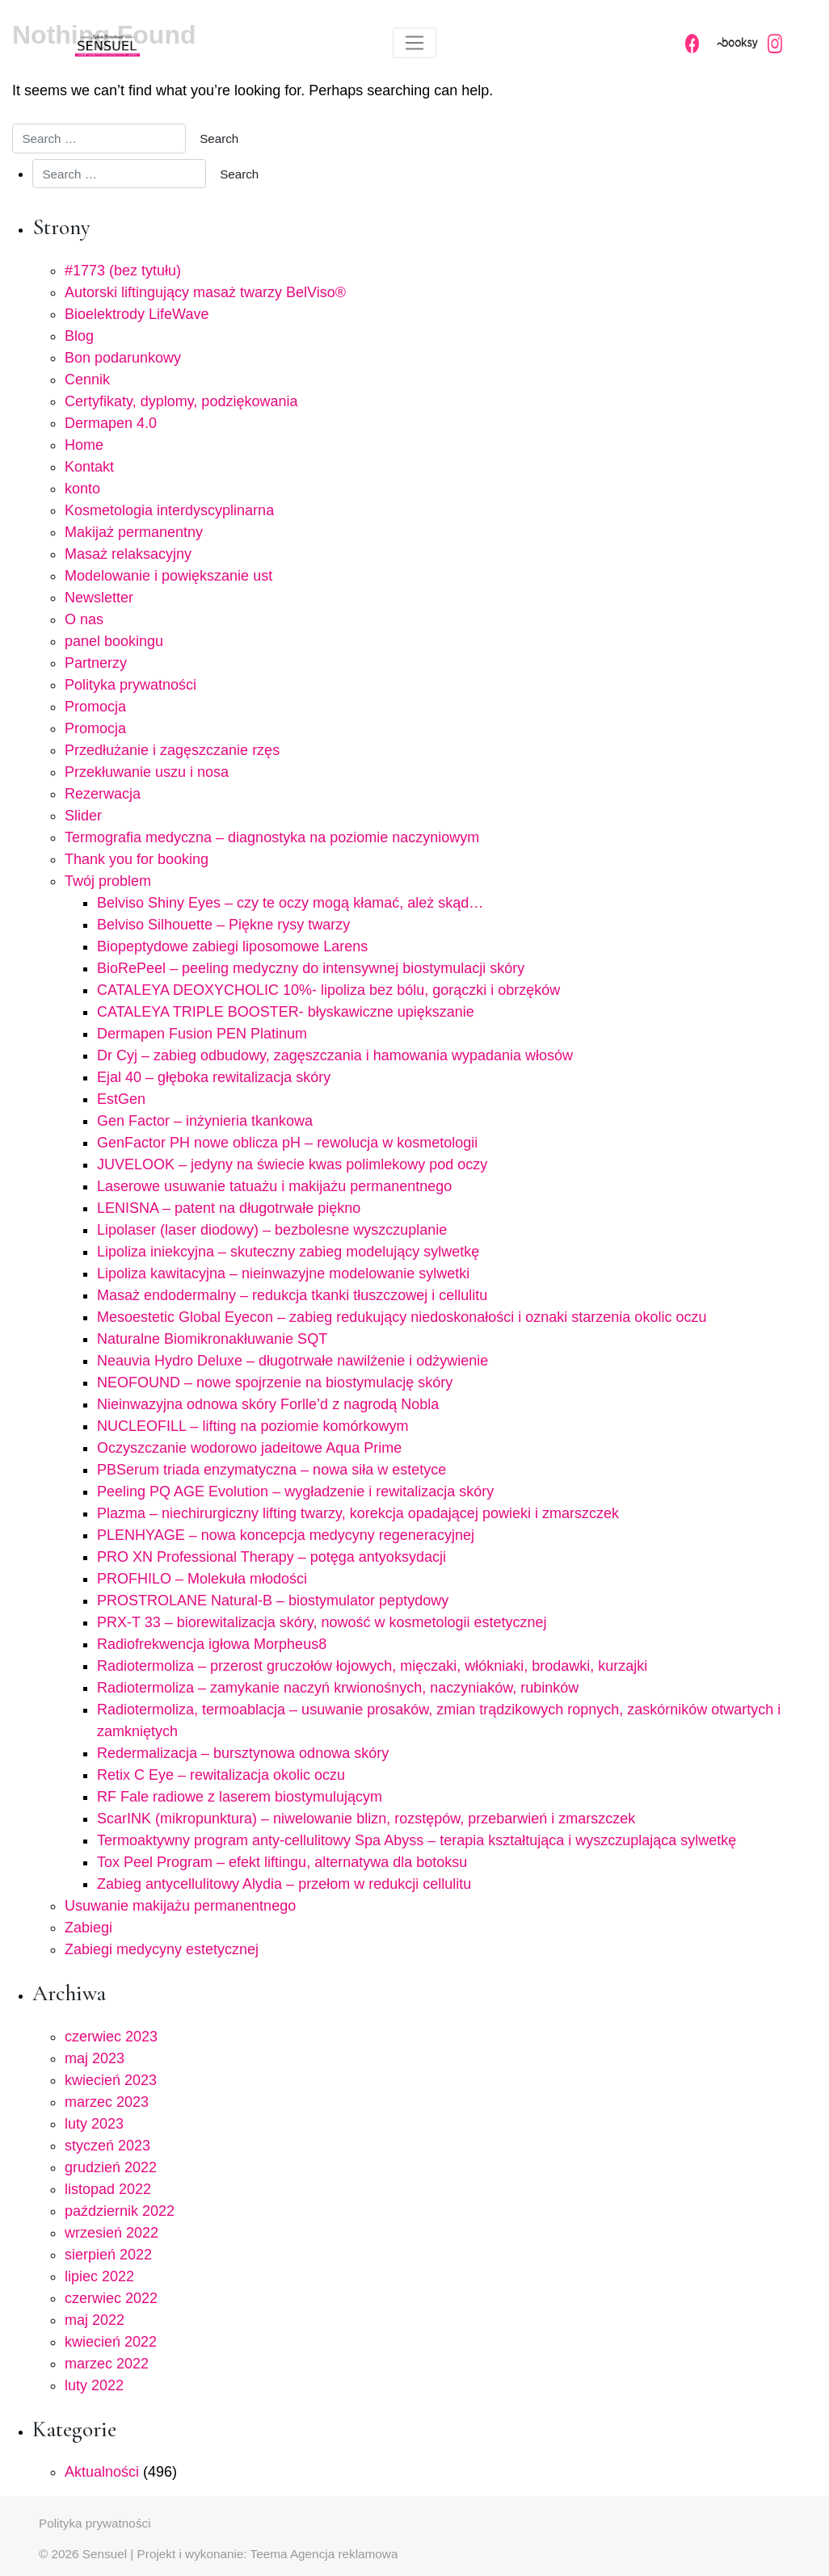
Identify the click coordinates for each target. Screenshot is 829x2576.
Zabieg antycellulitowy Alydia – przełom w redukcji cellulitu (284, 1884)
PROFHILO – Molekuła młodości (202, 1579)
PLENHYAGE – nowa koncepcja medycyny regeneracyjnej (285, 1535)
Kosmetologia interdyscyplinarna (169, 510)
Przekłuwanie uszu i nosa (147, 772)
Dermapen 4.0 (111, 423)
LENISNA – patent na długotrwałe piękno (228, 1208)
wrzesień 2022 (111, 2233)
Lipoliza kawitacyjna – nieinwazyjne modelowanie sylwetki (283, 1273)
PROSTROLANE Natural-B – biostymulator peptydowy (272, 1600)
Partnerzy (96, 663)
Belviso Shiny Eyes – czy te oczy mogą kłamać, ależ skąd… (290, 903)
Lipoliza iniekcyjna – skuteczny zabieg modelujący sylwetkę (288, 1252)
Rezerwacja (103, 794)
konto (82, 488)
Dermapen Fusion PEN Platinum (202, 1034)
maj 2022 (94, 2320)
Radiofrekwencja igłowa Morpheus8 (211, 1644)
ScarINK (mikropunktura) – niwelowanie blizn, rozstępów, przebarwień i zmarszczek (366, 1818)
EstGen (121, 1099)
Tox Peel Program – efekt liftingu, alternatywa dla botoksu (282, 1862)
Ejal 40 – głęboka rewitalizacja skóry (213, 1077)
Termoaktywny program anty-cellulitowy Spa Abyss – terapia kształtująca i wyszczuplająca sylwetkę (416, 1840)
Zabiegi (88, 1927)
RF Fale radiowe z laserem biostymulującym (239, 1797)
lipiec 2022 (99, 2276)
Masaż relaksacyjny (128, 554)
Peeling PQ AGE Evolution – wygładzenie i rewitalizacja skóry (295, 1491)
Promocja (95, 707)
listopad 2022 (108, 2189)
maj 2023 (94, 2058)
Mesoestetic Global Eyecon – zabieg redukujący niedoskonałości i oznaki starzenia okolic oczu (401, 1317)
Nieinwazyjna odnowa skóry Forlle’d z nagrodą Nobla (268, 1404)
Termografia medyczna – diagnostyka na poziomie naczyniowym (272, 837)
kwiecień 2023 (111, 2080)
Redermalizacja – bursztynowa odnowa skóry (243, 1753)
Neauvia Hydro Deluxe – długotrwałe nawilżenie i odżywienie (292, 1361)
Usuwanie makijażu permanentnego (180, 1906)
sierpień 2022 (108, 2255)
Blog (79, 336)
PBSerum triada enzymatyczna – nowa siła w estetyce (271, 1470)
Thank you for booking (136, 859)
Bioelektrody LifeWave (136, 314)
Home (84, 445)
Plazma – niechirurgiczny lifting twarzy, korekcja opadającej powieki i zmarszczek (358, 1513)
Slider (83, 816)
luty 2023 (94, 2124)
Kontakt (89, 467)
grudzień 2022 (111, 2167)
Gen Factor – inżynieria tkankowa (205, 1121)
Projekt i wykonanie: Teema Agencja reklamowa (267, 2554)
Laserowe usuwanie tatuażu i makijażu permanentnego (274, 1186)
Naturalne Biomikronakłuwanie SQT (212, 1339)
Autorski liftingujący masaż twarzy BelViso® (205, 292)
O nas (84, 619)
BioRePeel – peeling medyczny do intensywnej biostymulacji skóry (310, 968)
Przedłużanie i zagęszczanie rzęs (172, 750)
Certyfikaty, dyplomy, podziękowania (181, 401)
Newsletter (99, 597)
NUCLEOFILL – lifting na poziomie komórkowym (252, 1426)
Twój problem (108, 881)
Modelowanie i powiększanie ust (168, 576)
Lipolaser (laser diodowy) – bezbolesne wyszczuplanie (272, 1230)
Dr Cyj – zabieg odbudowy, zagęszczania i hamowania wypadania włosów (335, 1055)
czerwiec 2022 (111, 2298)
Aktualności (102, 2472)
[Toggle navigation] (414, 42)
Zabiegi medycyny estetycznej (162, 1949)
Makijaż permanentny (134, 532)
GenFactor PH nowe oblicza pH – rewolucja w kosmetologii (287, 1143)
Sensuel (104, 2554)
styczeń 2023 (107, 2146)
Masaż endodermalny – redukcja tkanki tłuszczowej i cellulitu (292, 1295)
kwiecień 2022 (111, 2342)
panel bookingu (114, 641)
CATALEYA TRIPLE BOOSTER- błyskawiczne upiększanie (285, 1012)
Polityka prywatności (130, 685)
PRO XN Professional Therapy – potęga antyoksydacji (271, 1557)
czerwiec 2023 (111, 2036)
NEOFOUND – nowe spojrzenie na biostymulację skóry (274, 1382)
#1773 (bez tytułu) (123, 270)
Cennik (87, 379)
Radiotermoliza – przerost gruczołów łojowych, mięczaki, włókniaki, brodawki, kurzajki (372, 1666)
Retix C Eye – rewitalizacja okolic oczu (221, 1775)
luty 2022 (94, 2385)
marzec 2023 (107, 2102)
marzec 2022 (107, 2364)
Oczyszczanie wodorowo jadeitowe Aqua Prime (249, 1448)
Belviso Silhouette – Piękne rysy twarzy (223, 925)
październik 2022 (120, 2211)
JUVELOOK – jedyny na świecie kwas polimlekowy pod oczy (292, 1164)
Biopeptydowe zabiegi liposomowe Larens (232, 946)
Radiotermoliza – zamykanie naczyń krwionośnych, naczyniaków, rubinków (338, 1688)
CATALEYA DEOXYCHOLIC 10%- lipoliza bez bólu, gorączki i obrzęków (328, 990)
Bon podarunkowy (123, 358)
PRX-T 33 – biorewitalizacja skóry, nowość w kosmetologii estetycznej (322, 1622)
